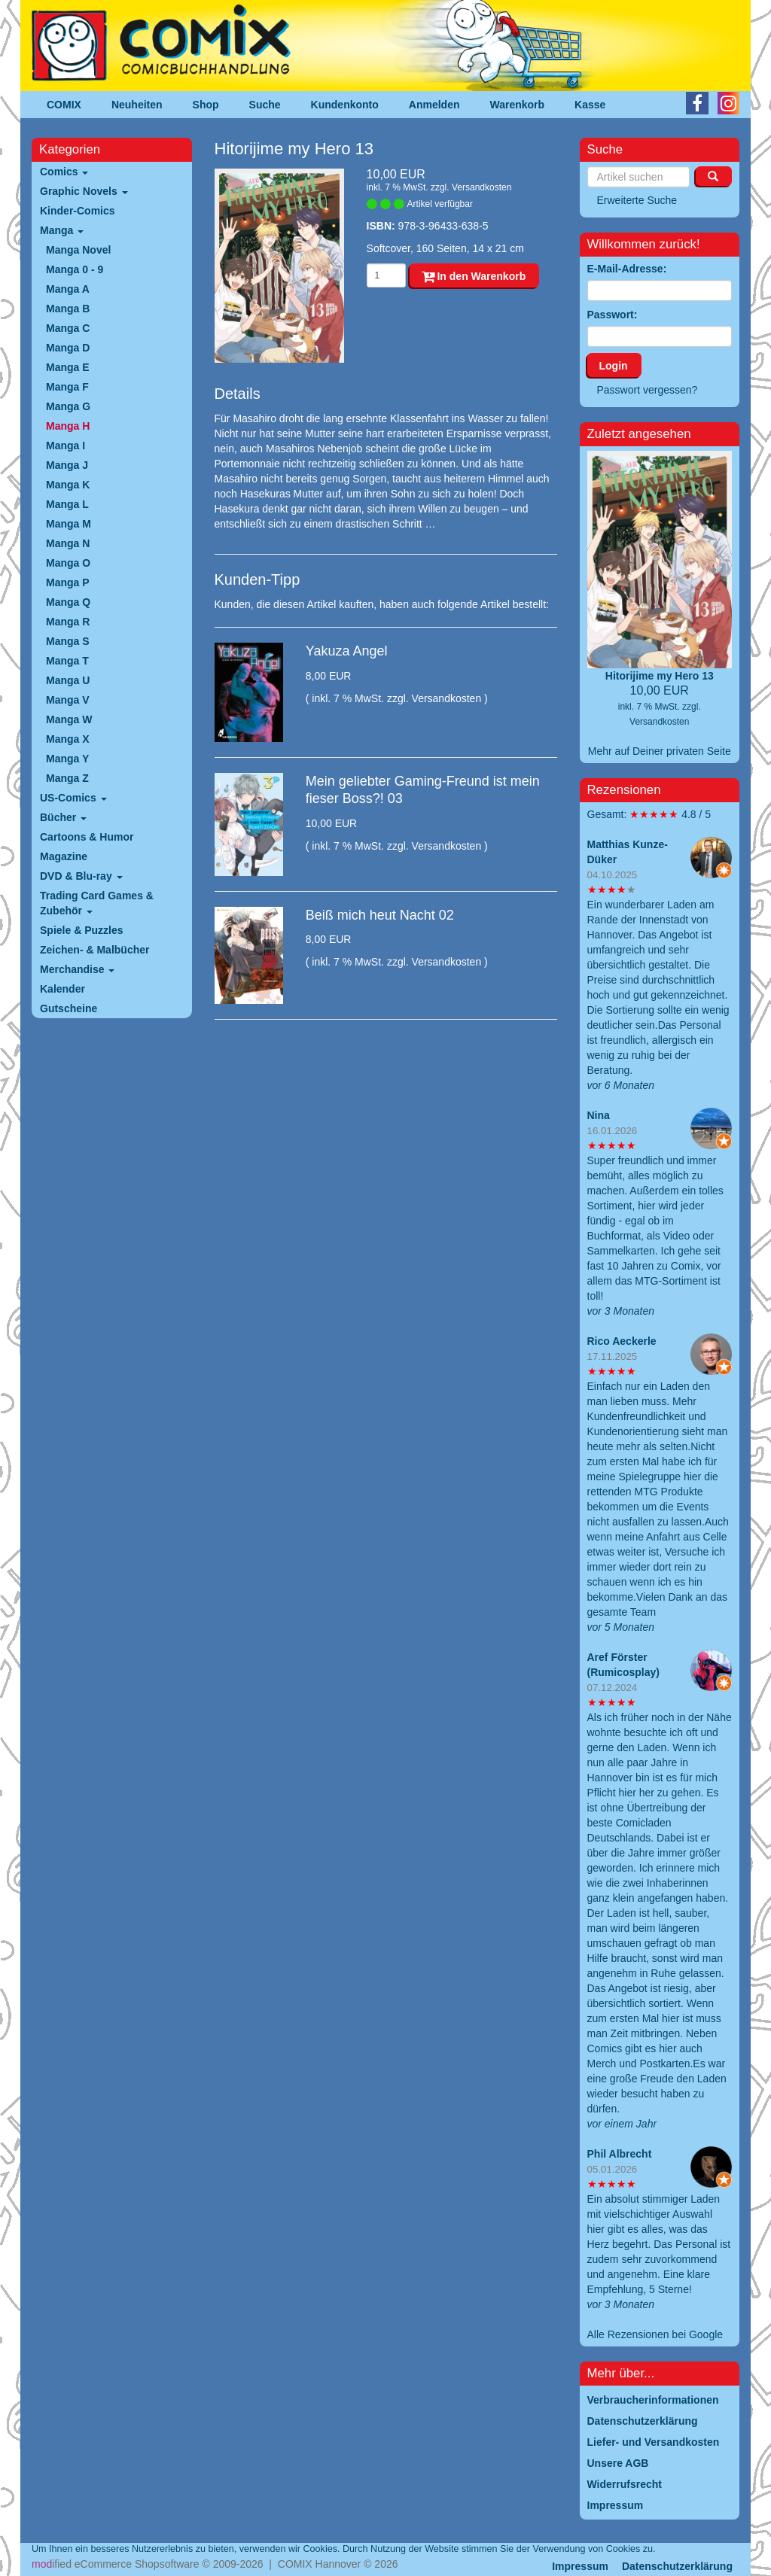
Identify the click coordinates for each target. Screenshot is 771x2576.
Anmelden (434, 105)
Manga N (68, 543)
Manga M (68, 524)
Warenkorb (517, 105)
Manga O (68, 563)
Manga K (68, 485)
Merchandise (77, 969)
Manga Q (68, 602)
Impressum (580, 2566)
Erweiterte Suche (637, 200)
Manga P (68, 582)
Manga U (68, 680)
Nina (598, 1115)
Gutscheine (68, 1008)
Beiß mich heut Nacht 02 (380, 915)
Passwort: (612, 315)
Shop (206, 105)
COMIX (64, 105)
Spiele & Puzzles (81, 930)
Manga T (67, 661)
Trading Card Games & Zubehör (97, 903)
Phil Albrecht (619, 2154)
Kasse (589, 105)
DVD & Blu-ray (81, 876)
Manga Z (67, 778)
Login (613, 366)
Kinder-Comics (77, 211)
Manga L (67, 504)
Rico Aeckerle (622, 1341)
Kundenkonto (345, 105)
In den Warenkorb (474, 276)
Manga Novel (78, 250)
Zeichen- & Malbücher (94, 950)
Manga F (67, 387)
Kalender (62, 989)
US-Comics (73, 798)
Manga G (68, 406)
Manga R (68, 622)
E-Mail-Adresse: (627, 269)
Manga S (68, 641)
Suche (265, 105)
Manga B (68, 309)
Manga (62, 230)
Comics (64, 172)
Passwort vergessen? (647, 390)
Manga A (68, 289)
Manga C (68, 328)
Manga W (69, 719)
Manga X (68, 739)
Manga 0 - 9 (74, 269)
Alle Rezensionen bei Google (655, 2334)
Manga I (65, 445)
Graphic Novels (84, 191)
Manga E (68, 367)
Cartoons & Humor (86, 837)
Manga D (68, 348)
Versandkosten (481, 187)
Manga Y (67, 759)
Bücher (63, 817)
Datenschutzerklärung (677, 2566)
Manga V (68, 700)
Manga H (68, 426)
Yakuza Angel (347, 650)
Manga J (67, 465)
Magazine (63, 856)
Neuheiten (137, 105)
